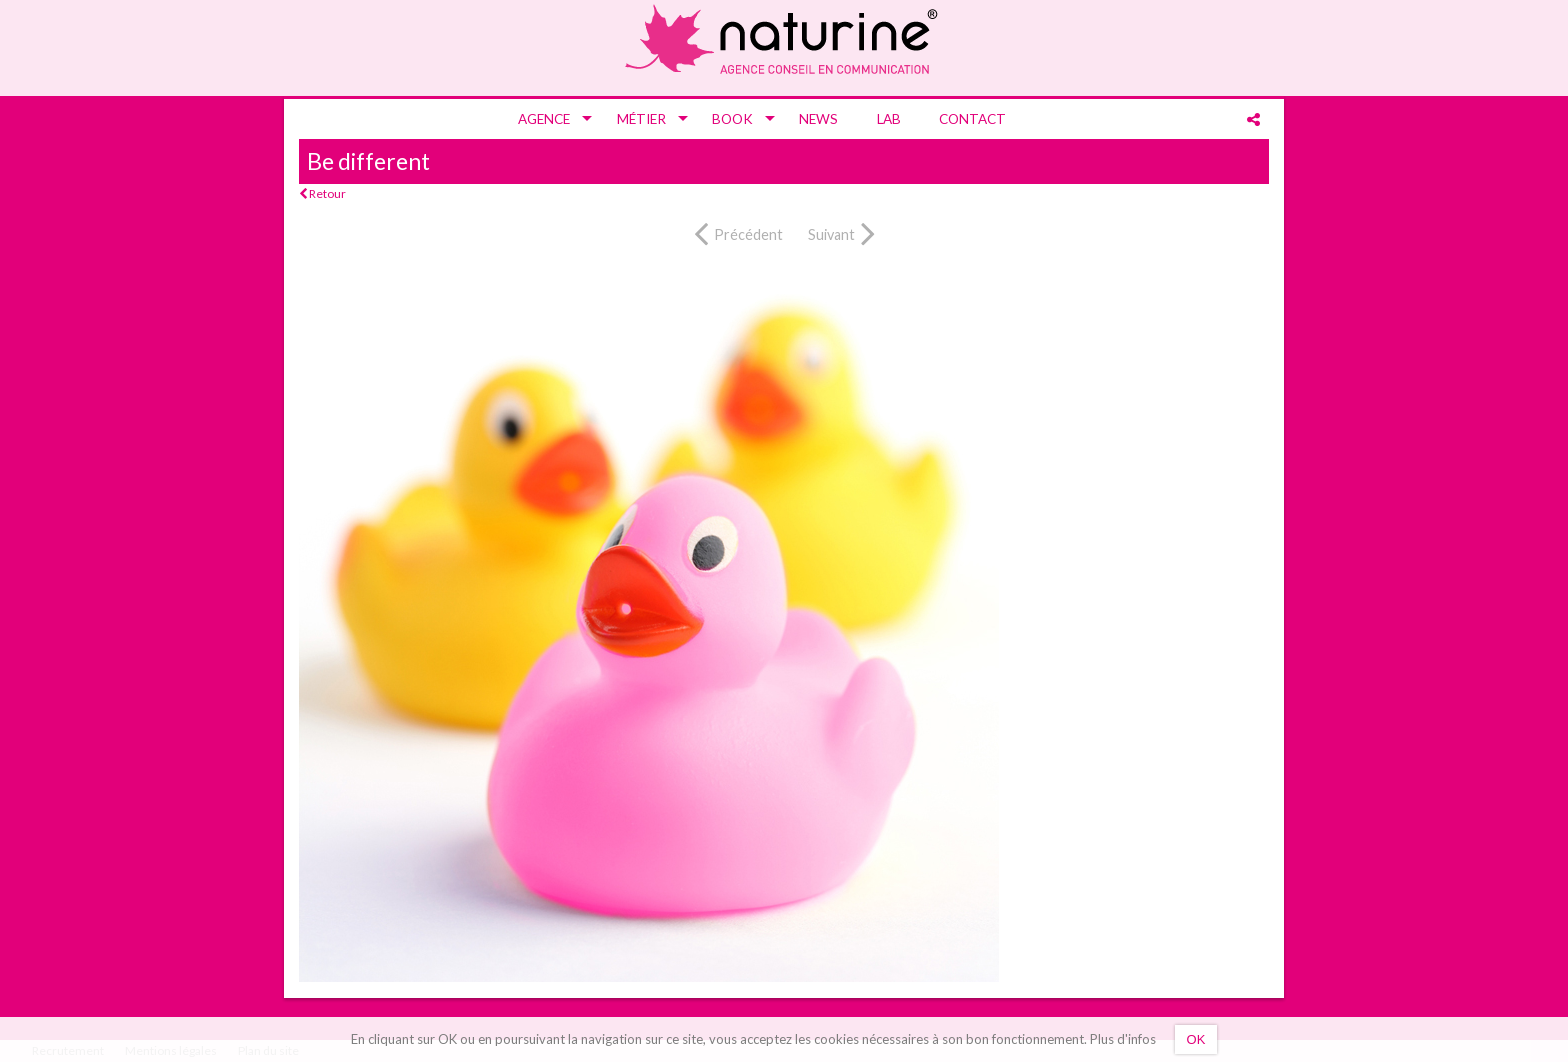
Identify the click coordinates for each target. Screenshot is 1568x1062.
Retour (322, 193)
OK (1196, 1039)
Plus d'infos (1123, 1039)
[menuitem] (548, 119)
